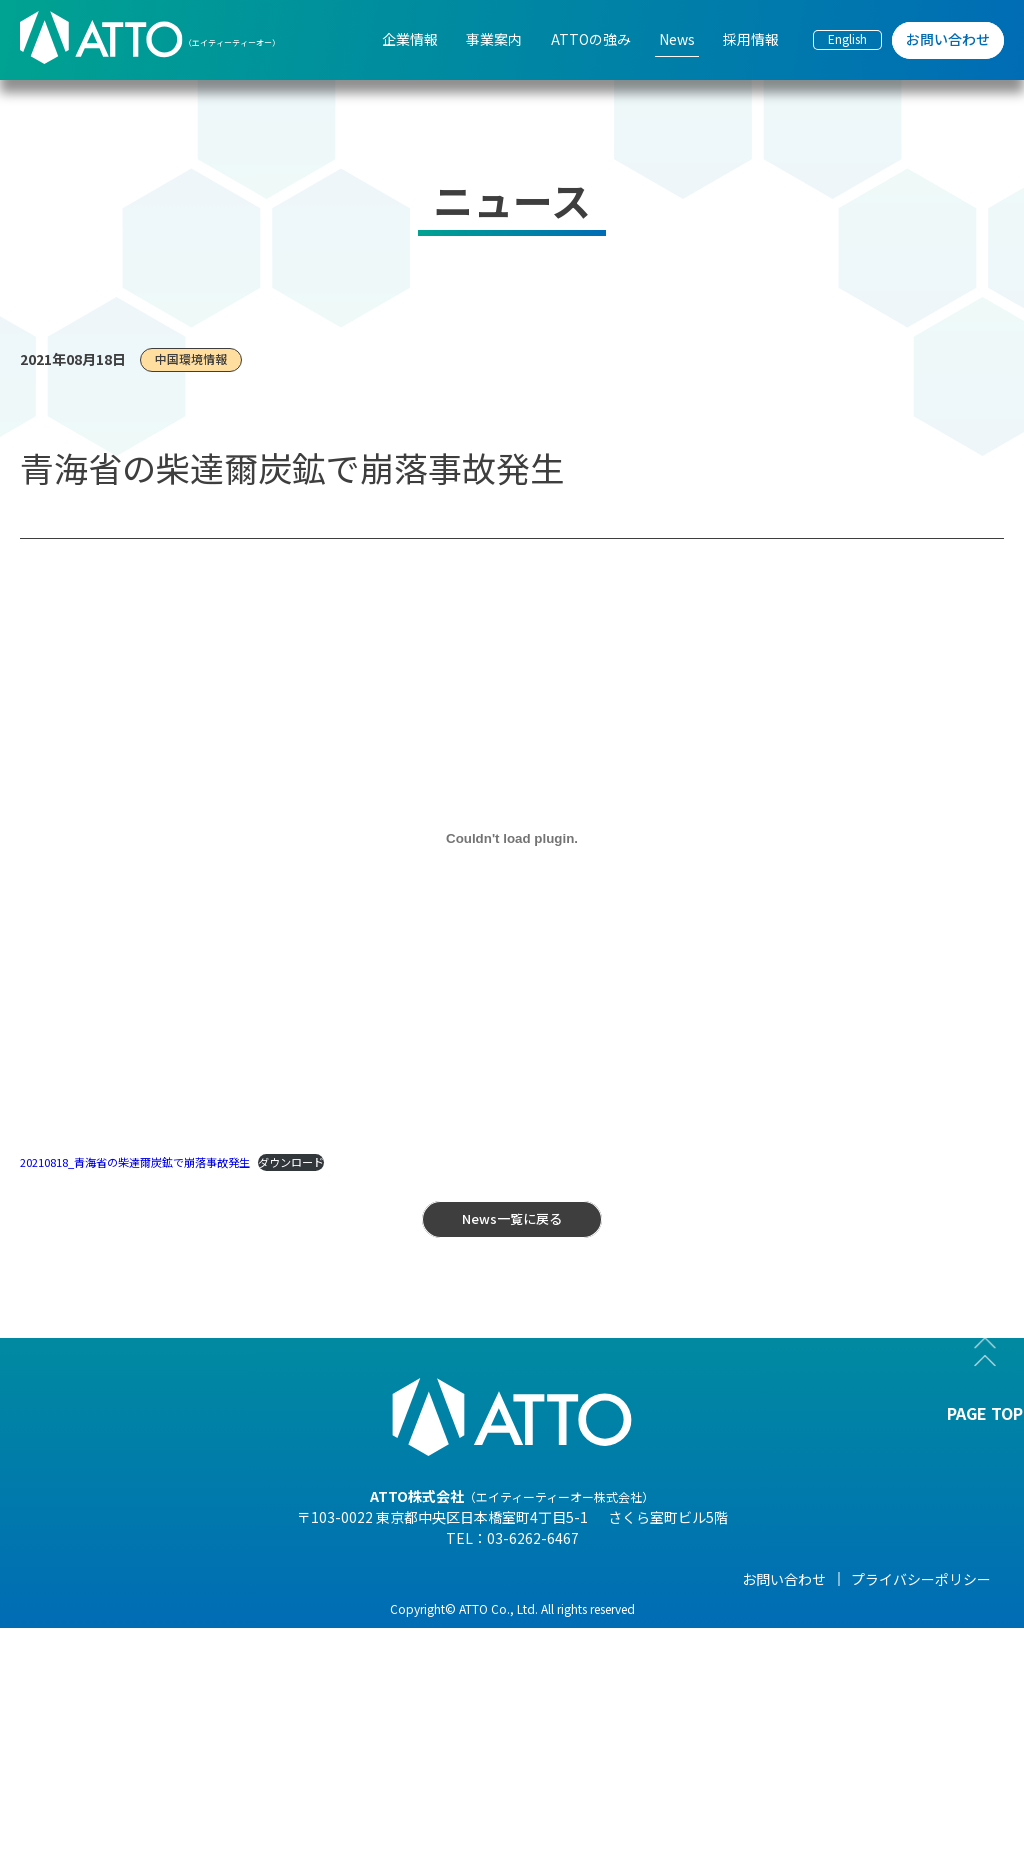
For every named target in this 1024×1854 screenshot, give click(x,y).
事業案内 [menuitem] (494, 39)
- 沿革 (150, 1777)
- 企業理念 (164, 1693)
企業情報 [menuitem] (410, 39)
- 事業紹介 (164, 1749)
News (618, 1579)
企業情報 (160, 1579)
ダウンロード (291, 1162)
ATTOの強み (484, 1579)
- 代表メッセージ (185, 1609)
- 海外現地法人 (178, 1721)
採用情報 (783, 1579)
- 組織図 (157, 1665)
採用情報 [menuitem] (751, 39)
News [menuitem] (677, 39)
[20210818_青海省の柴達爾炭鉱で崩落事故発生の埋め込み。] (512, 839)
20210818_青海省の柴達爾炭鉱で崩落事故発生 (135, 1162)
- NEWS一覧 (637, 1609)
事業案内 (316, 1579)
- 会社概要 (164, 1637)
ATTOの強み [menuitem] (591, 39)
